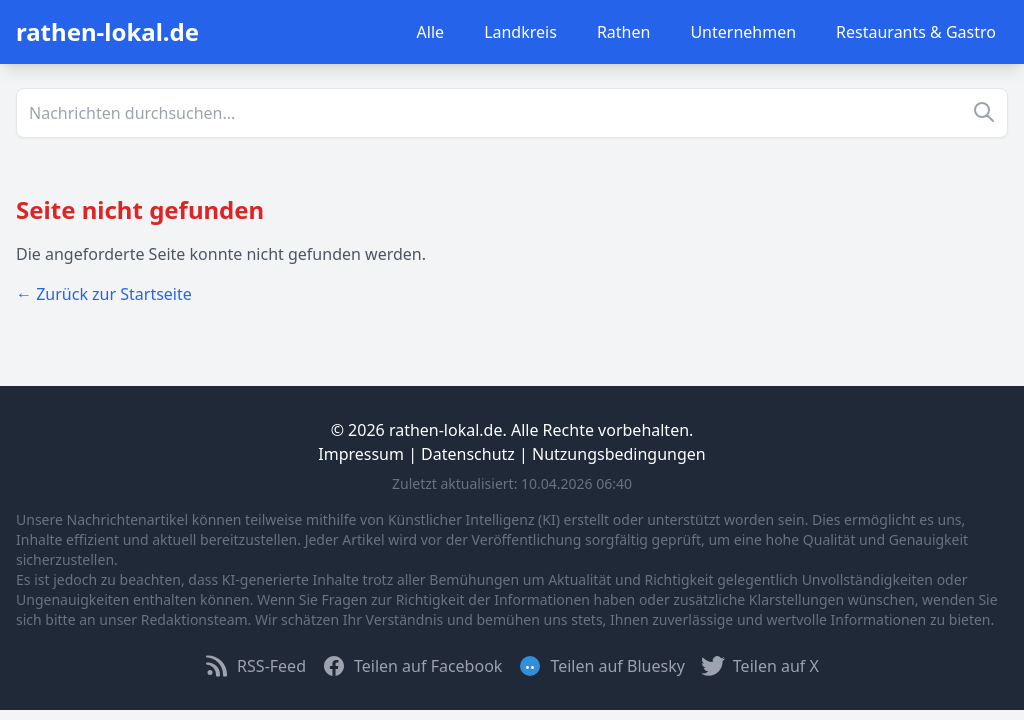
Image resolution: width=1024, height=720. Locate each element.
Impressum (361, 454)
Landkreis (520, 32)
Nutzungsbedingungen (619, 454)
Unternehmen (743, 32)
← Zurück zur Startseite (104, 294)
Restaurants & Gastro (916, 32)
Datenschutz (468, 454)
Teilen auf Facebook (412, 666)
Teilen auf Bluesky (601, 666)
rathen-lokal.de (107, 31)
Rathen (624, 32)
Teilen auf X (760, 666)
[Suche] (512, 113)
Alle (431, 32)
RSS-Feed (255, 666)
